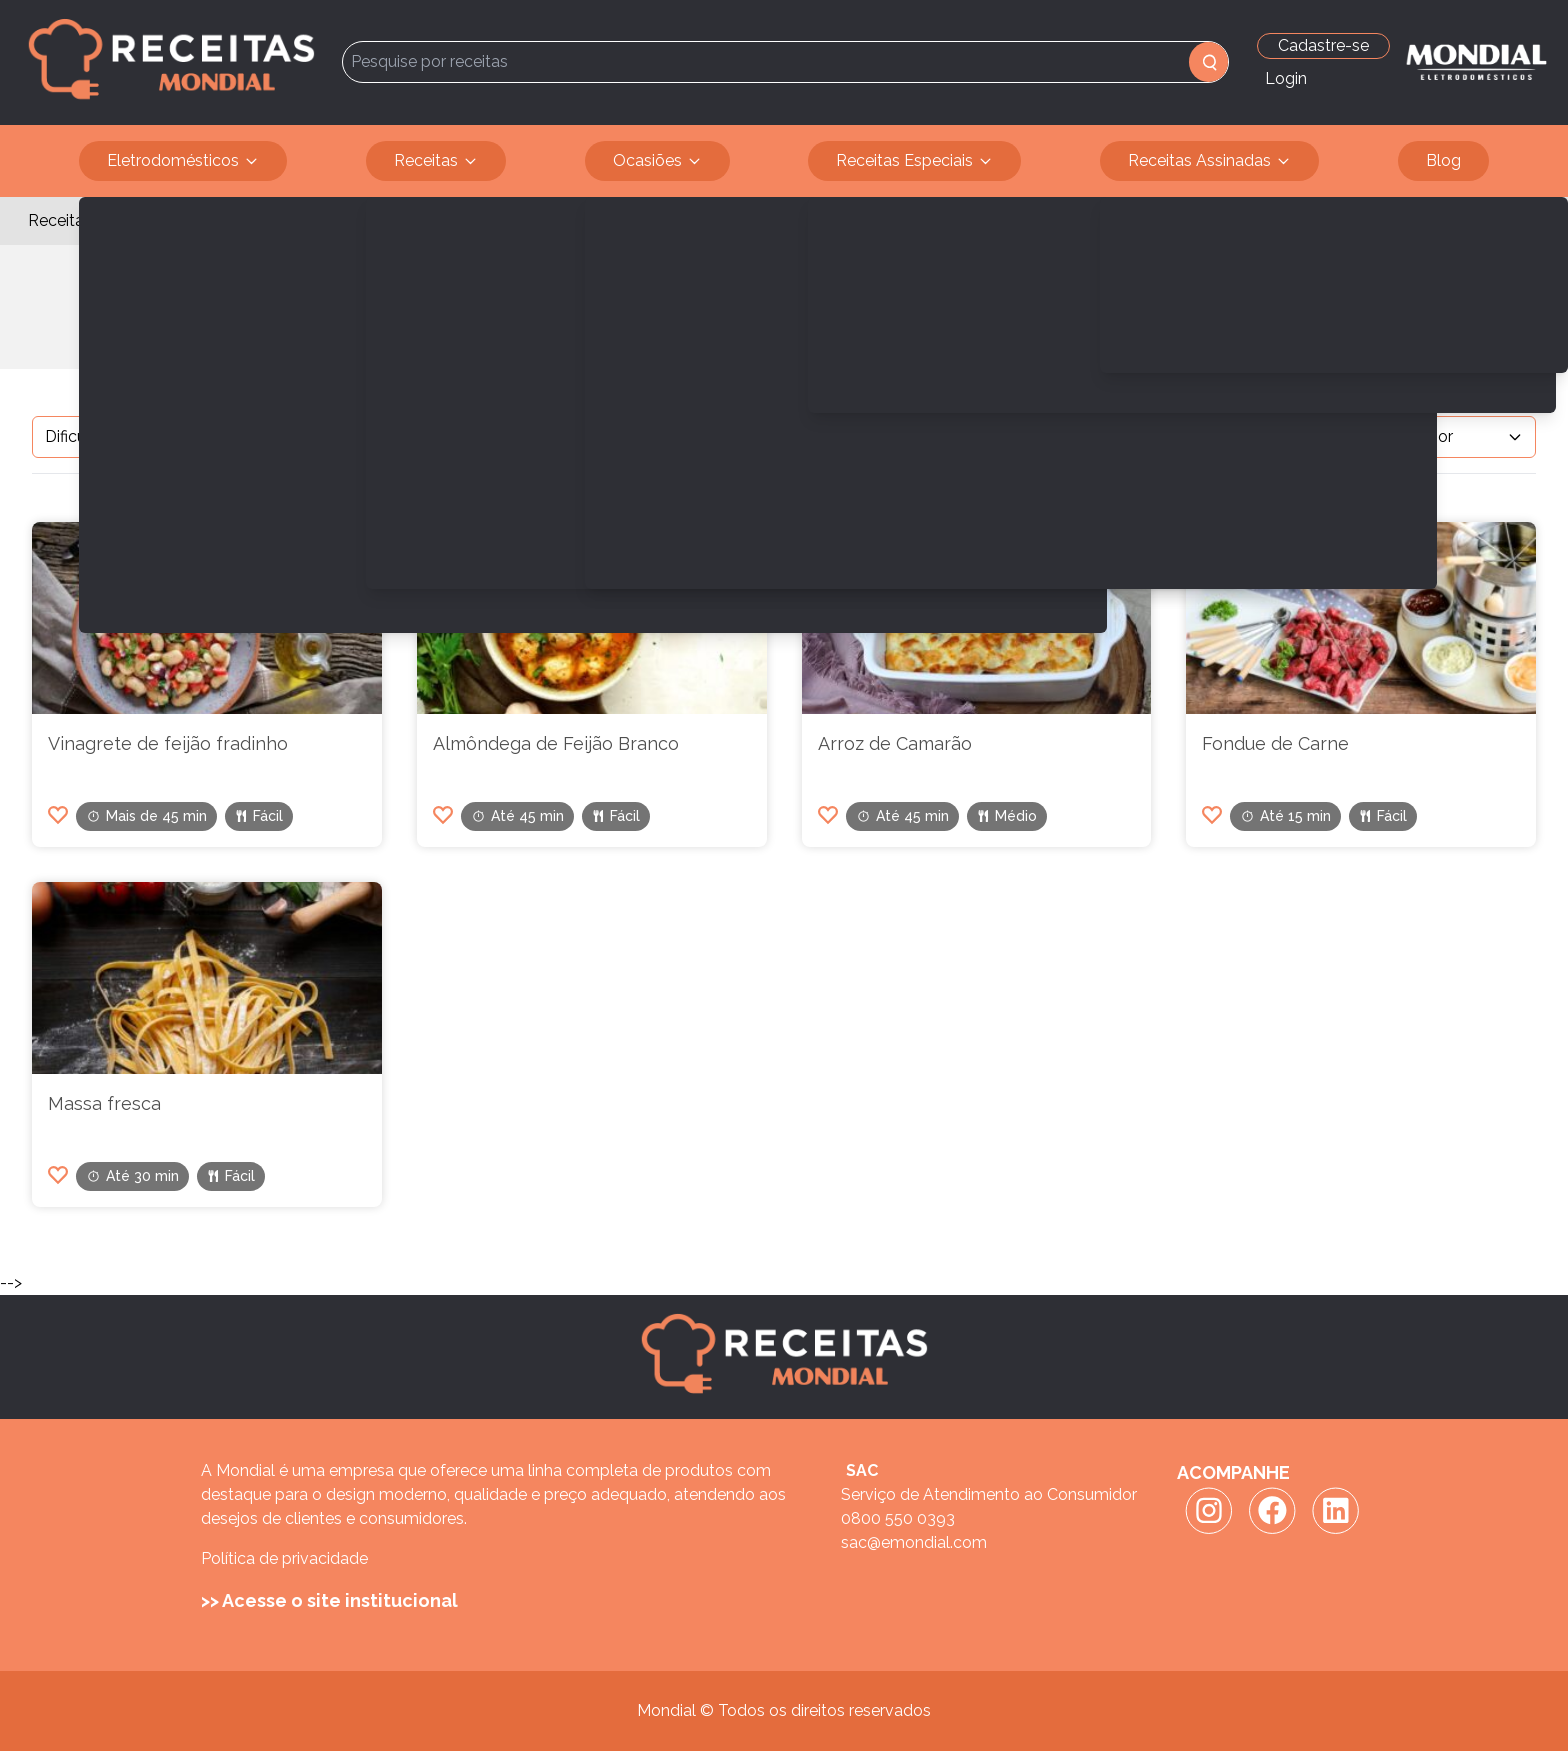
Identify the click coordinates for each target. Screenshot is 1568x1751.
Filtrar (401, 436)
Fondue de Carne (1275, 743)
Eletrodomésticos (183, 161)
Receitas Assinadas (1209, 161)
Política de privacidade (284, 1558)
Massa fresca (104, 1103)
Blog (1443, 160)
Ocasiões (657, 161)
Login (1286, 78)
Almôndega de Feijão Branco (556, 743)
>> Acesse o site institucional (329, 1600)
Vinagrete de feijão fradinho (168, 743)
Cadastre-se (1323, 45)
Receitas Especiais (914, 161)
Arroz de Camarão (895, 743)
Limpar (497, 436)
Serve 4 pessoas (173, 220)
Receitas (436, 161)
